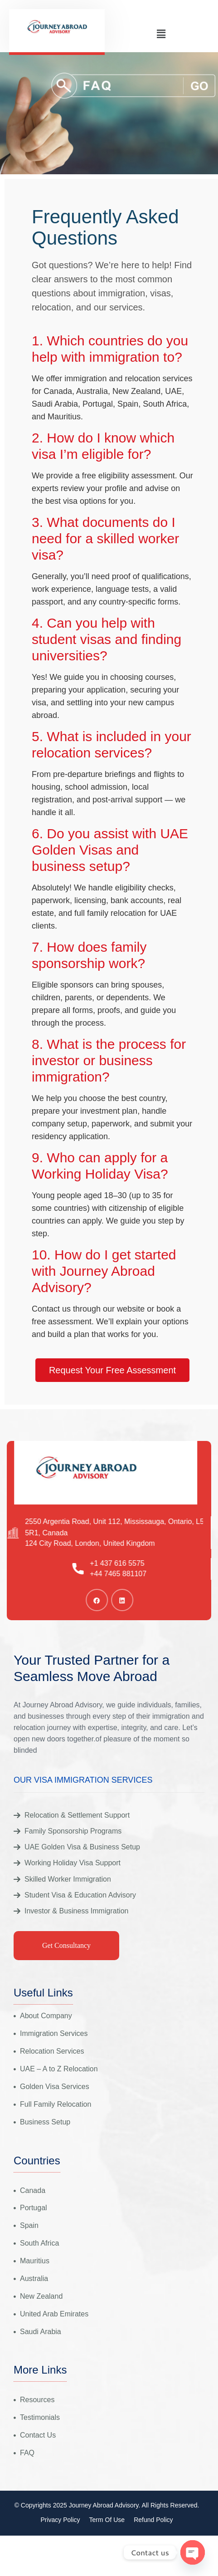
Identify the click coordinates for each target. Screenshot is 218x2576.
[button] (161, 34)
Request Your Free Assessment (112, 1370)
